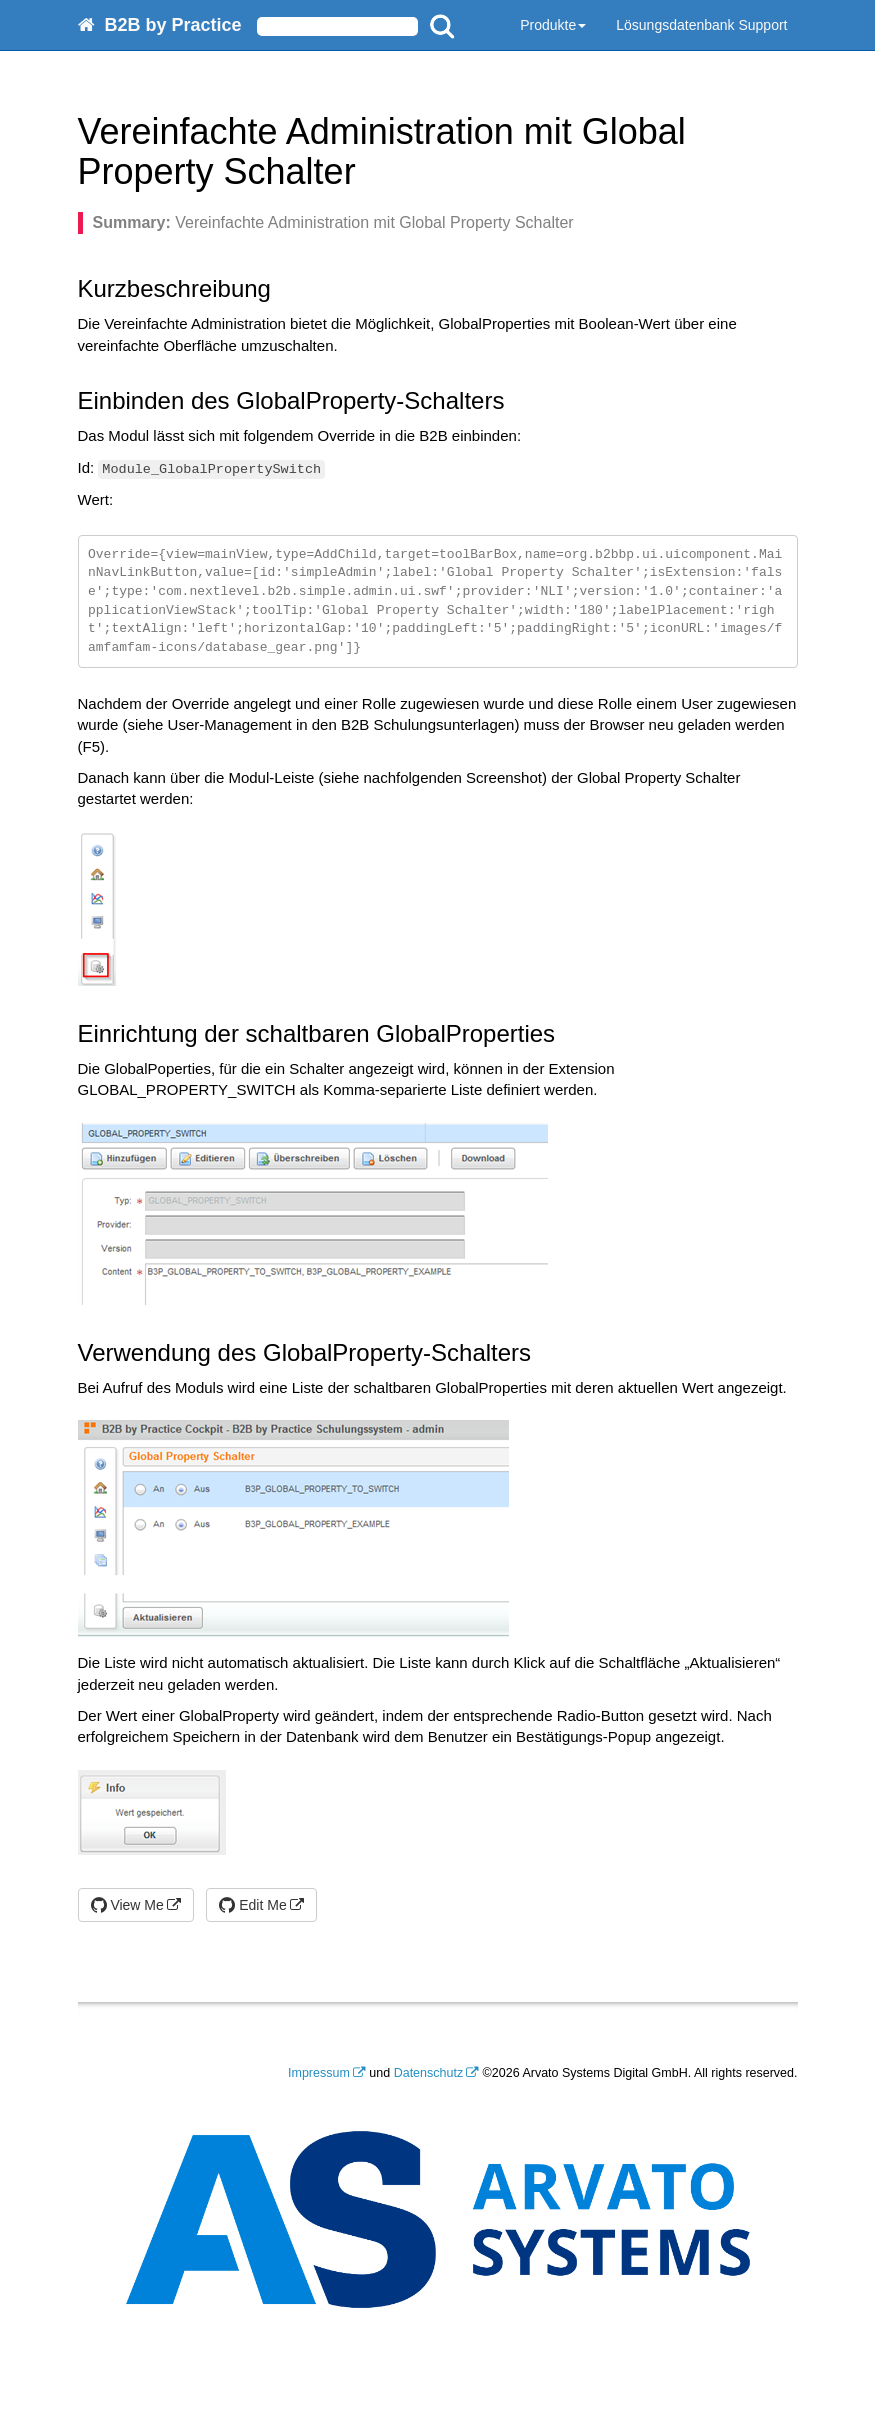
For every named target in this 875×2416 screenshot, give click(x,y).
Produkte (553, 25)
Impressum (319, 2073)
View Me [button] (127, 1905)
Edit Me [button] (252, 1905)
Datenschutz (428, 2073)
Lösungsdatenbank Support (701, 25)
